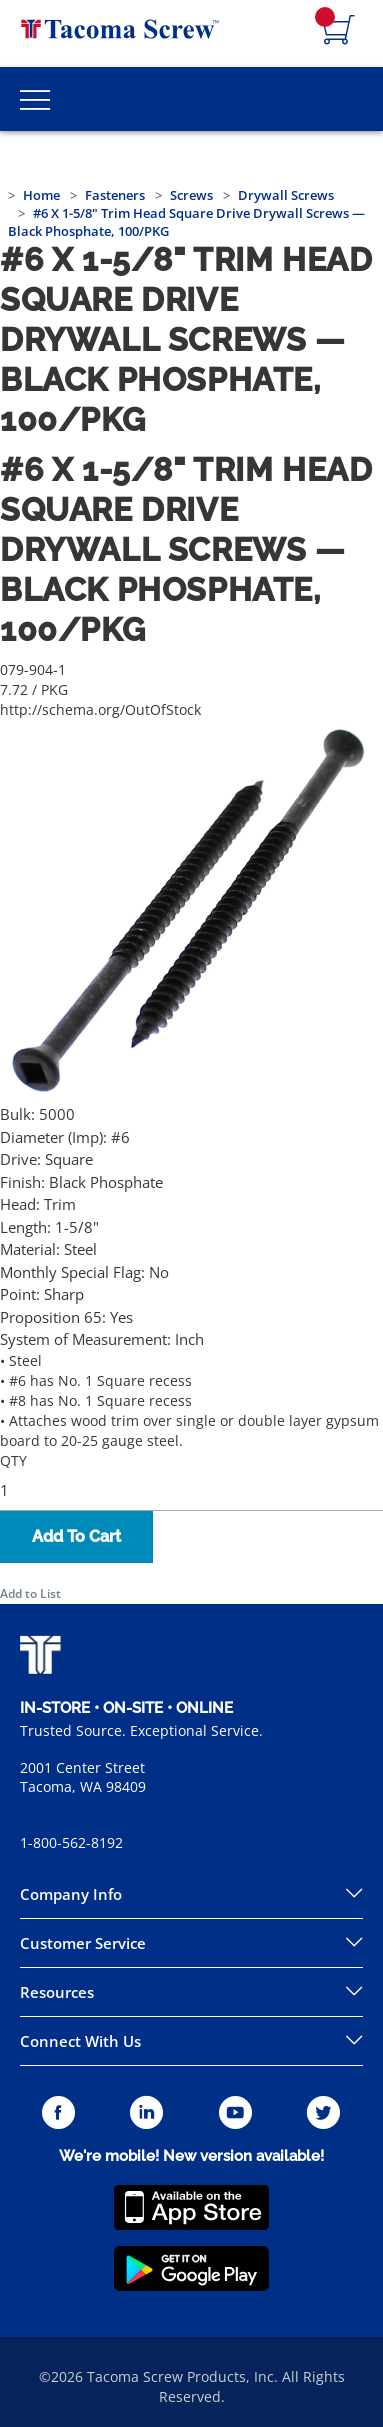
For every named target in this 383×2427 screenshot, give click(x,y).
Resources (57, 1992)
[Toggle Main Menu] (35, 99)
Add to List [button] (30, 1593)
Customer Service (83, 1943)
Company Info (71, 1894)
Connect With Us (80, 2041)
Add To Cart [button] (76, 1536)
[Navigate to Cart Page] (339, 31)
